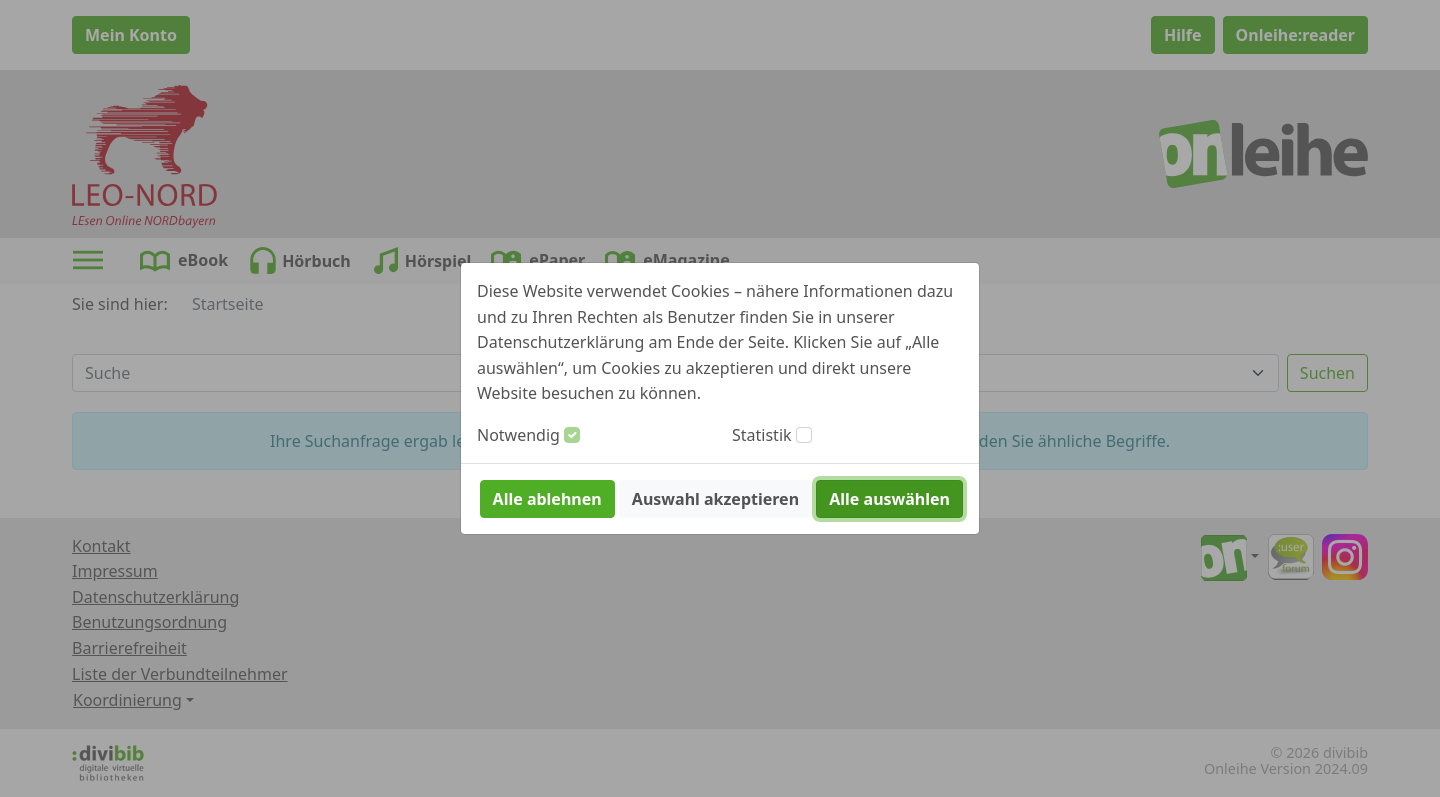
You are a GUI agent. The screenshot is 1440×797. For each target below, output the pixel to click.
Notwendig (518, 435)
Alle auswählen (889, 499)
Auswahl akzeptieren (715, 499)
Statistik (762, 435)
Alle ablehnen (547, 499)
